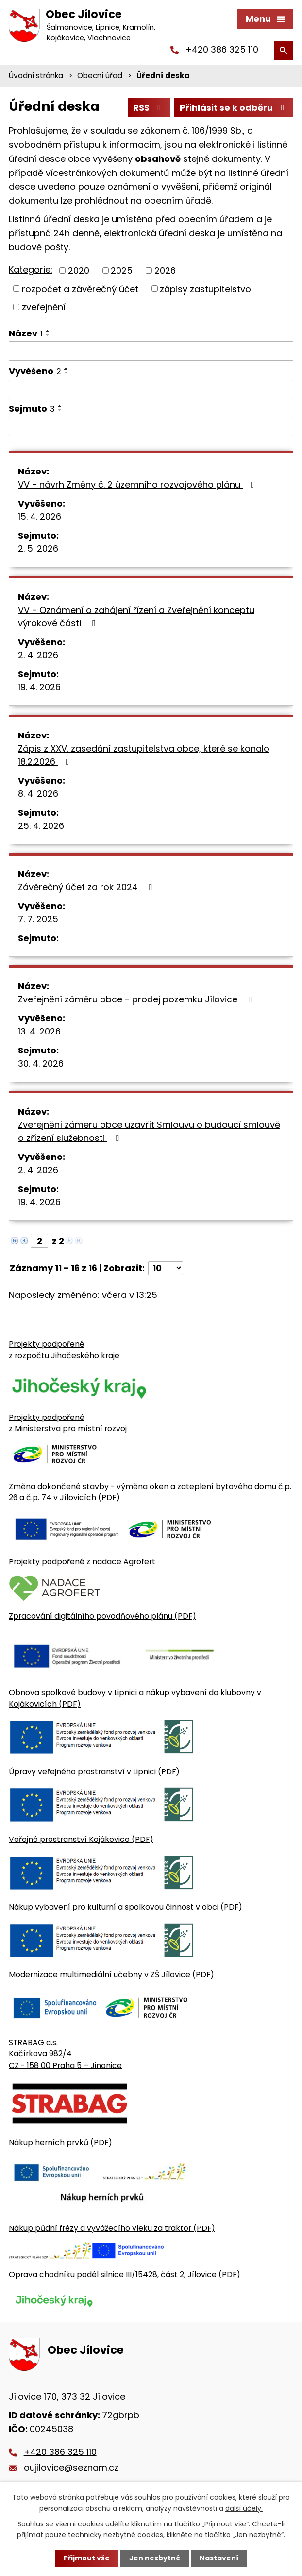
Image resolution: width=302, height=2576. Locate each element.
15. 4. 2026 (39, 516)
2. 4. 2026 (38, 655)
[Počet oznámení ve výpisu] (165, 1268)
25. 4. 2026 (41, 826)
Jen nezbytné (154, 2558)
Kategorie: (30, 269)
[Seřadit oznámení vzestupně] (48, 331)
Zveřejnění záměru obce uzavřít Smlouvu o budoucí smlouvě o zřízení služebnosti (149, 1131)
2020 (78, 270)
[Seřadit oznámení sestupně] (48, 335)
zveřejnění (44, 307)
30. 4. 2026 (41, 1063)
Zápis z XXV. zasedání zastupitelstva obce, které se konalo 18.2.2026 (143, 755)
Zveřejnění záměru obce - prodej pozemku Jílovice (136, 999)
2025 (122, 270)
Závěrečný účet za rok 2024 (87, 887)
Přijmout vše (87, 2558)
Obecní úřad (99, 75)
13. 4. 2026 (39, 1031)
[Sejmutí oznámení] (151, 426)
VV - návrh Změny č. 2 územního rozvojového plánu (138, 484)
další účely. (244, 2508)
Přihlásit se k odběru (234, 108)
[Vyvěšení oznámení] (151, 389)
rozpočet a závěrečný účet (80, 288)
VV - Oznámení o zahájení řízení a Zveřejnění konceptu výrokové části (136, 616)
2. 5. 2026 (38, 549)
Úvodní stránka (36, 75)
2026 (165, 270)
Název (26, 333)
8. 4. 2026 (38, 794)
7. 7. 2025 (38, 919)
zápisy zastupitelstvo (205, 288)
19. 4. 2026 (39, 687)
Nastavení (219, 2558)
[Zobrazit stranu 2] (39, 1241)
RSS (149, 108)
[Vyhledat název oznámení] (151, 351)
